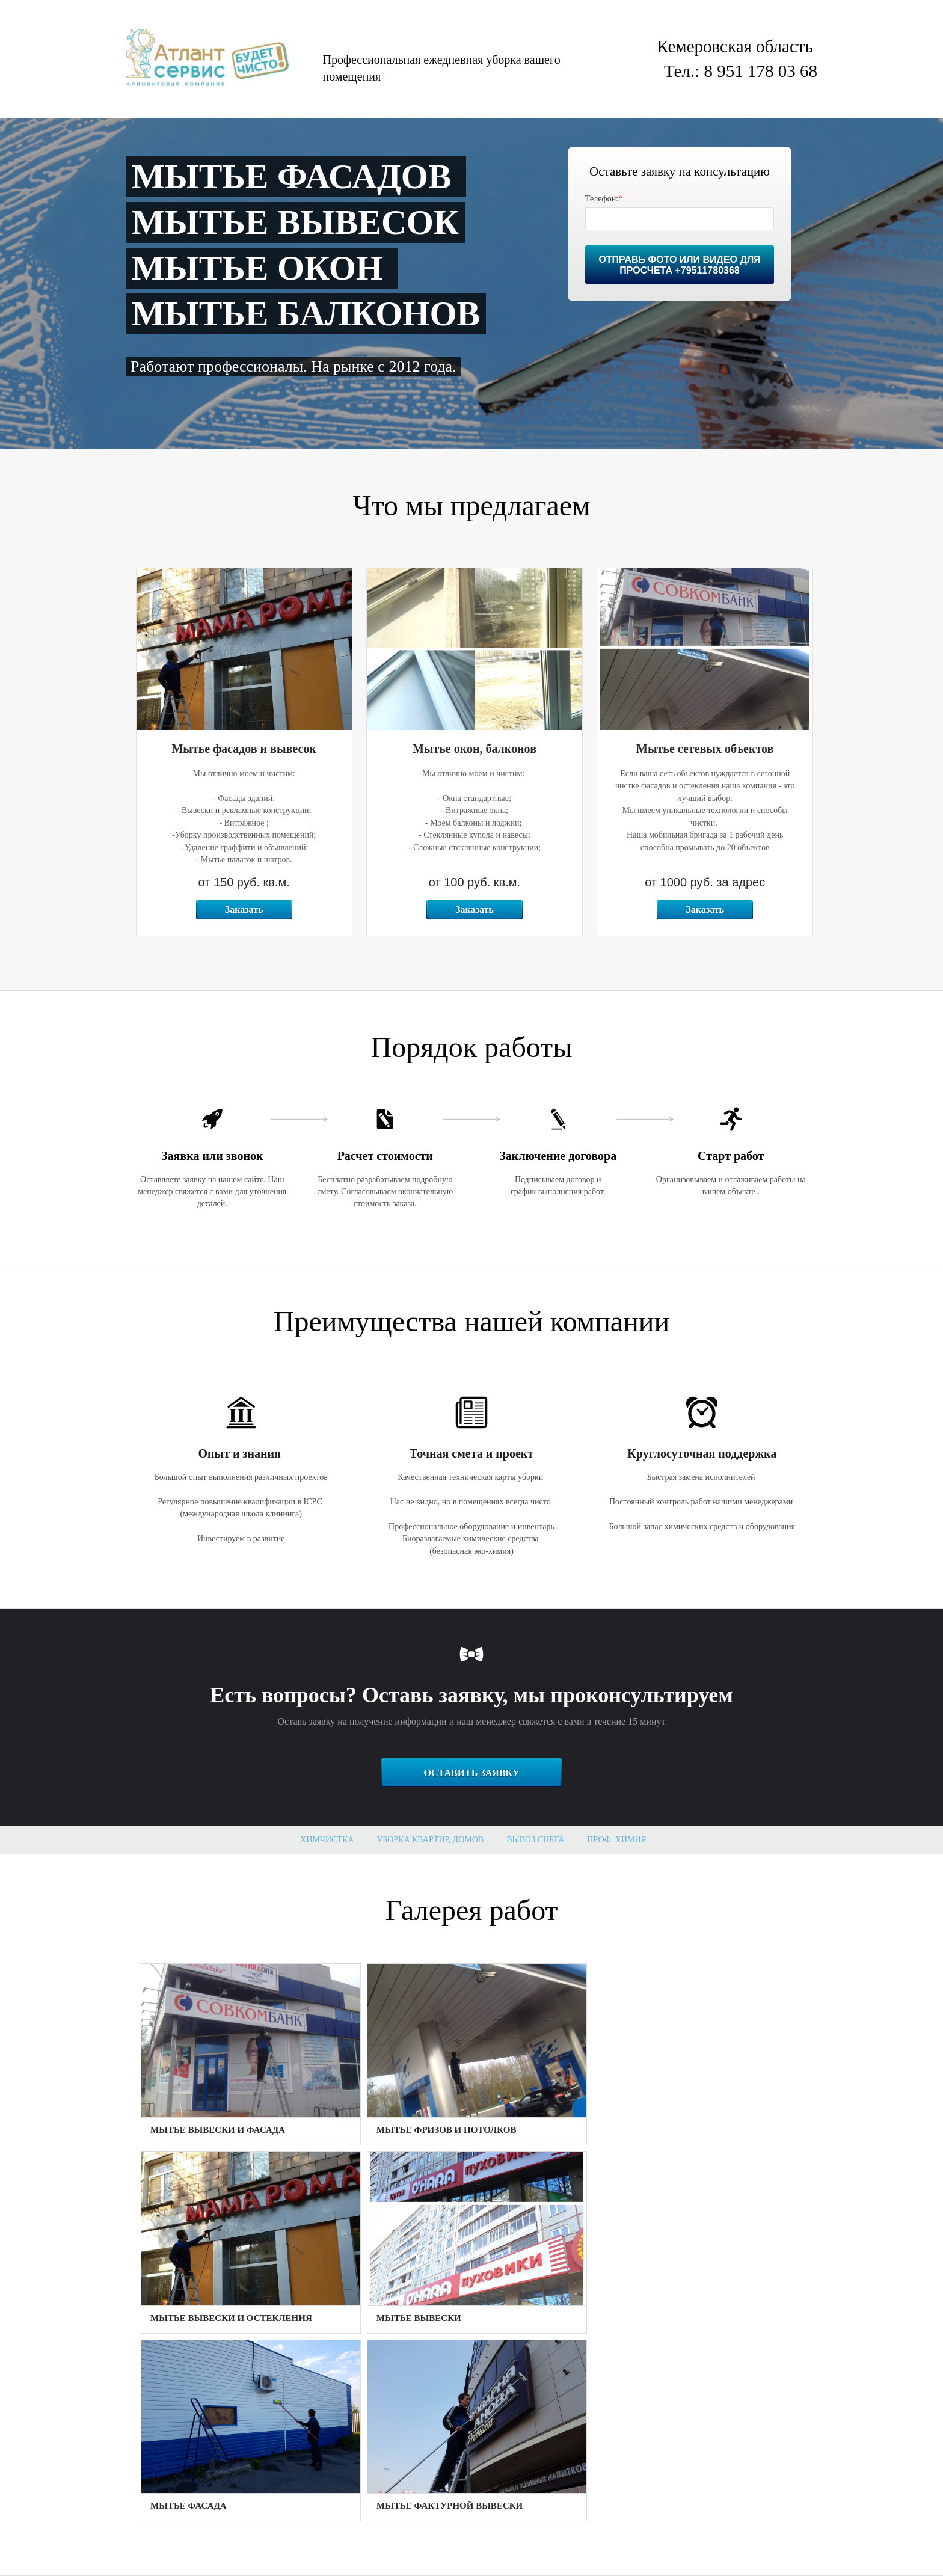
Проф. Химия (617, 1839)
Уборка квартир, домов (430, 1839)
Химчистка (327, 1839)
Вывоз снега (535, 1839)
